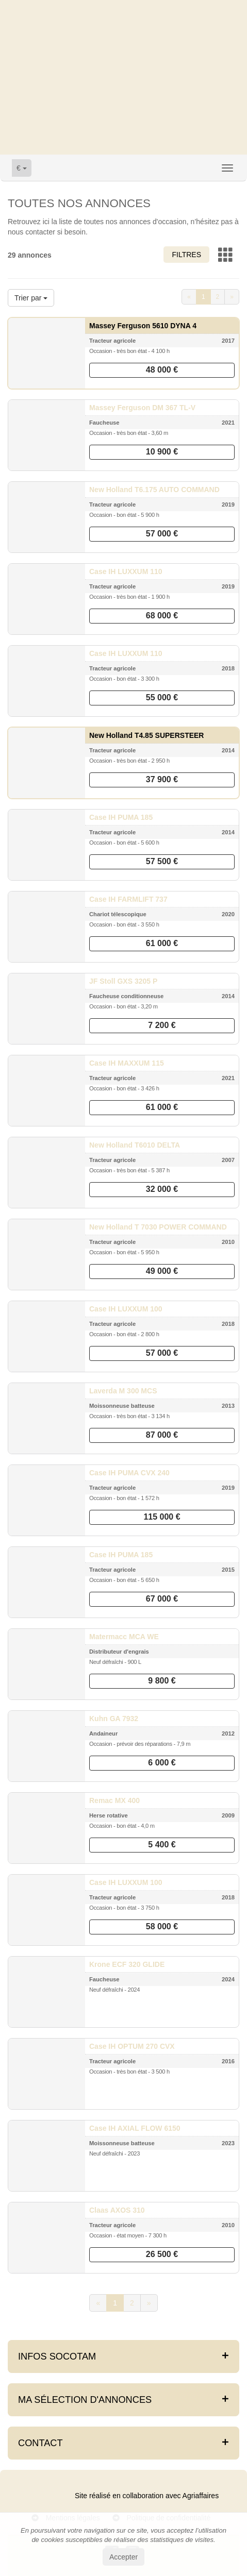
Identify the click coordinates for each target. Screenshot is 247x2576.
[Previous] (189, 297)
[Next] (231, 297)
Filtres (186, 254)
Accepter (123, 2557)
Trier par (30, 298)
